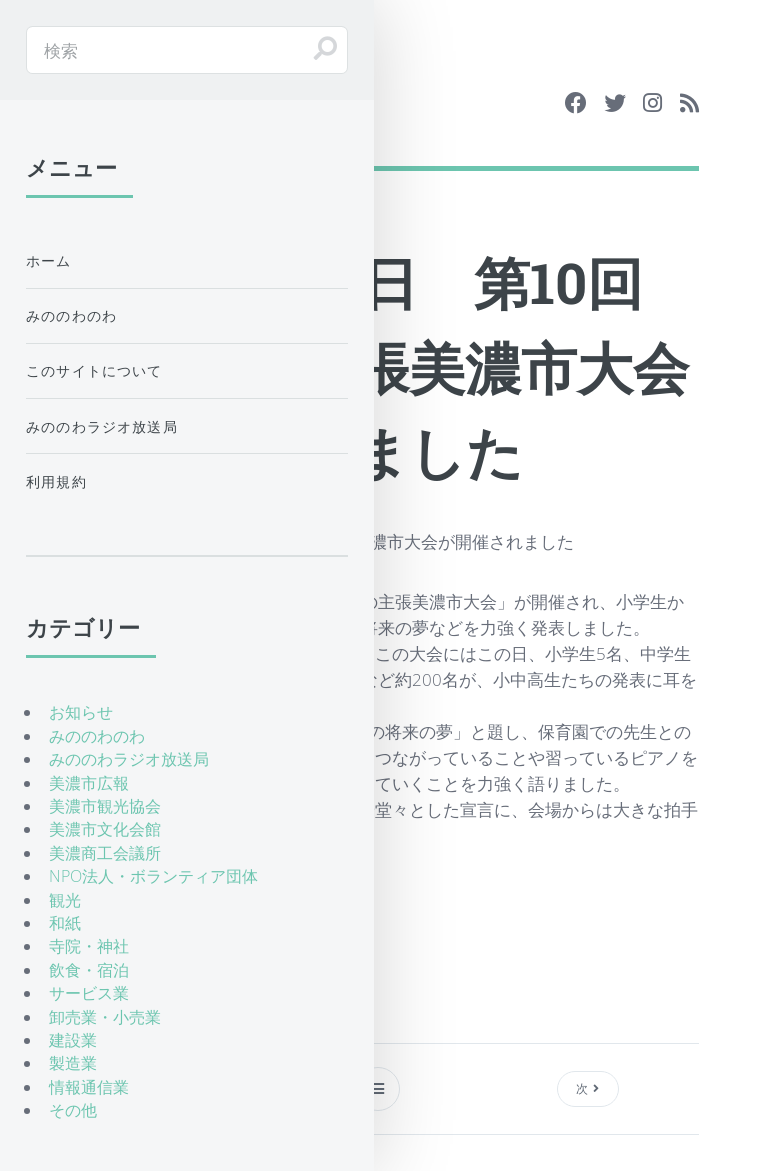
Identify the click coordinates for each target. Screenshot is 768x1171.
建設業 (73, 1040)
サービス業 (89, 993)
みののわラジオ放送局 (102, 426)
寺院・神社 (89, 946)
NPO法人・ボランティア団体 (153, 876)
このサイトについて (94, 370)
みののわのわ (71, 315)
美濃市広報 (89, 783)
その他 (73, 1110)
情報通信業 (89, 1087)
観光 (65, 900)
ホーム (49, 260)
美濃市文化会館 (105, 829)
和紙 (65, 923)
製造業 (73, 1063)
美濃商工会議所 (105, 853)
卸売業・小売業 (105, 1017)
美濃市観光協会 (105, 806)
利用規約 (56, 481)
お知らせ (81, 712)
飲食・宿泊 (89, 970)
